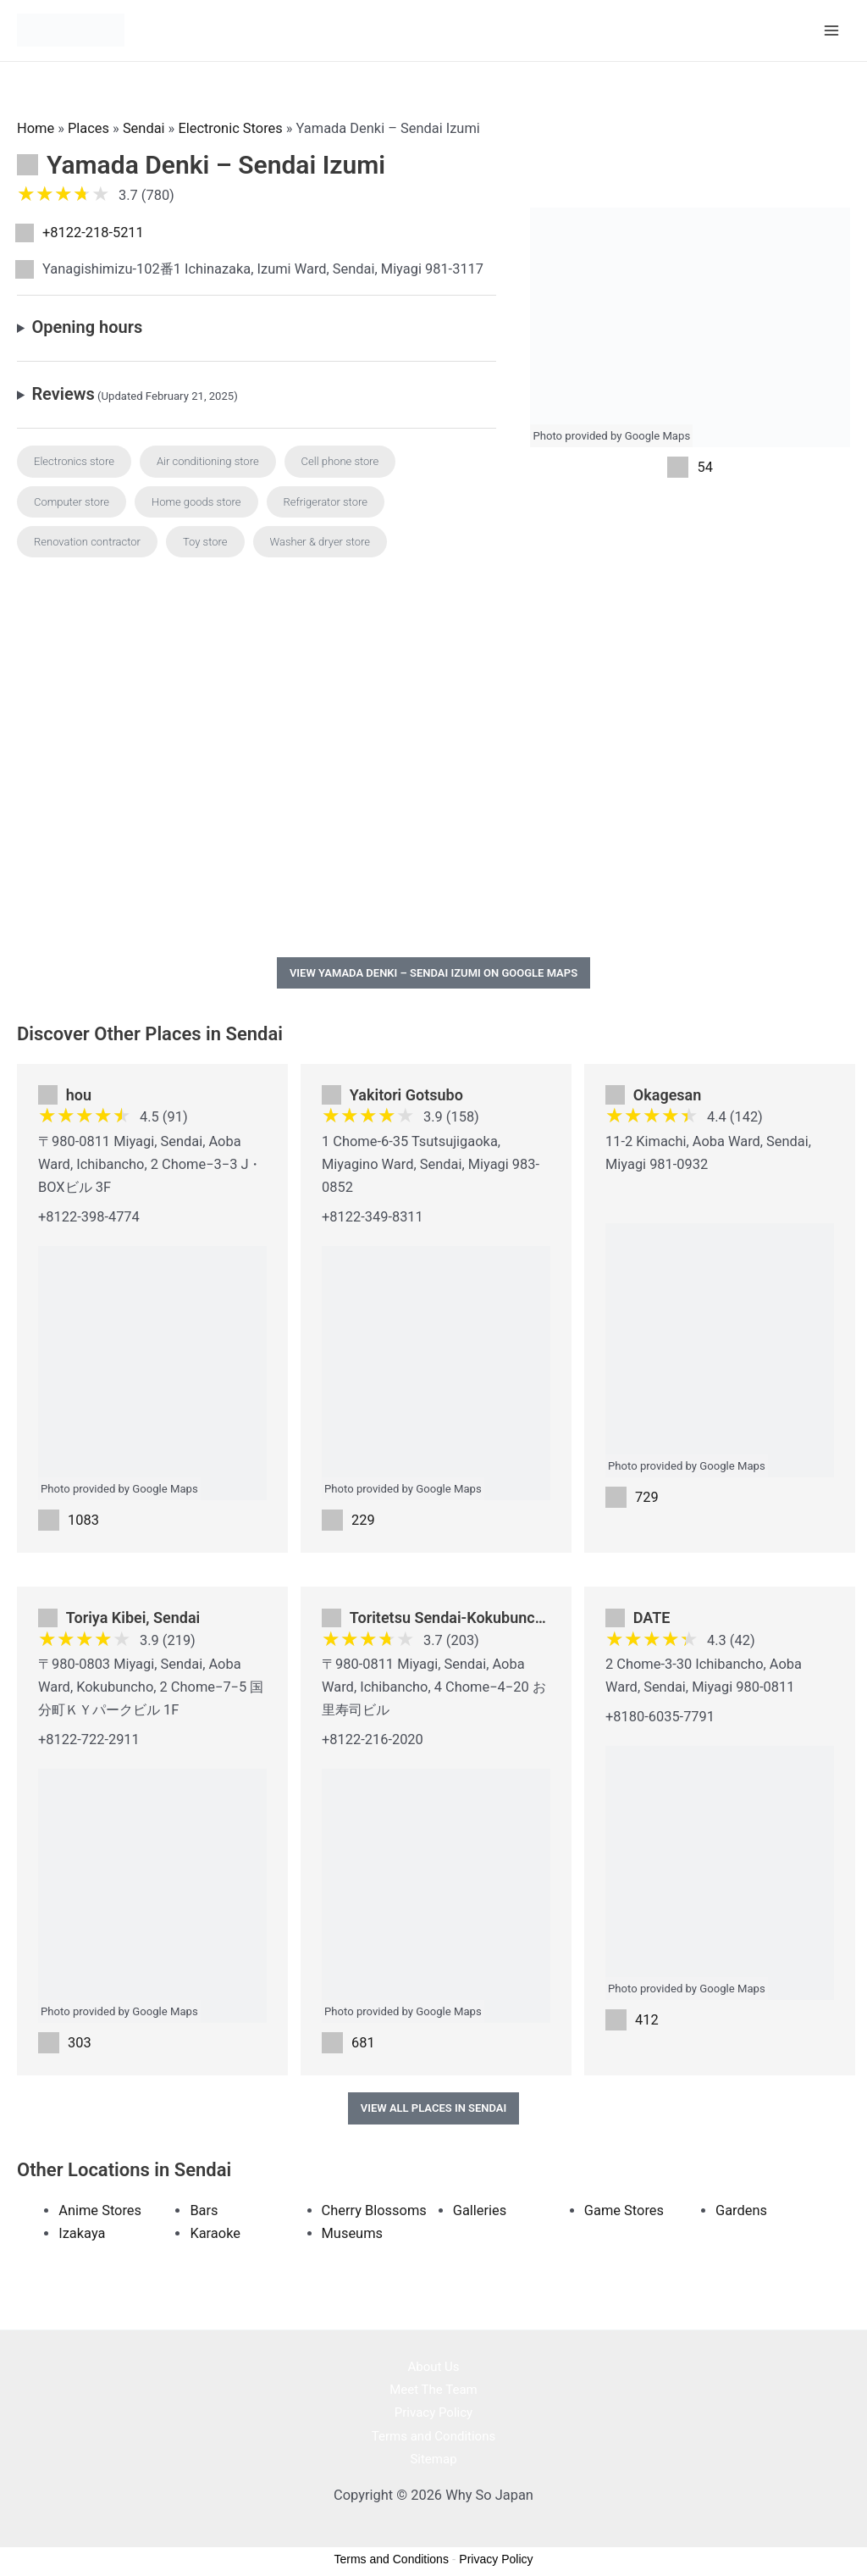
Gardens (741, 2209)
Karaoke (215, 2232)
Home (35, 127)
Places (88, 127)
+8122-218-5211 (93, 231)
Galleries (480, 2209)
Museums (352, 2232)
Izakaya (81, 2232)
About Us (433, 2365)
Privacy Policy (433, 2410)
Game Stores (624, 2209)
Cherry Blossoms (374, 2209)
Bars (204, 2209)
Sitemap (433, 2456)
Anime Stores (99, 2209)
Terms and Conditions (433, 2433)
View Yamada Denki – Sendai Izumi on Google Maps (433, 971)
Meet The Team (433, 2388)
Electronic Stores (230, 127)
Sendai (144, 127)
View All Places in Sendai (434, 2106)
